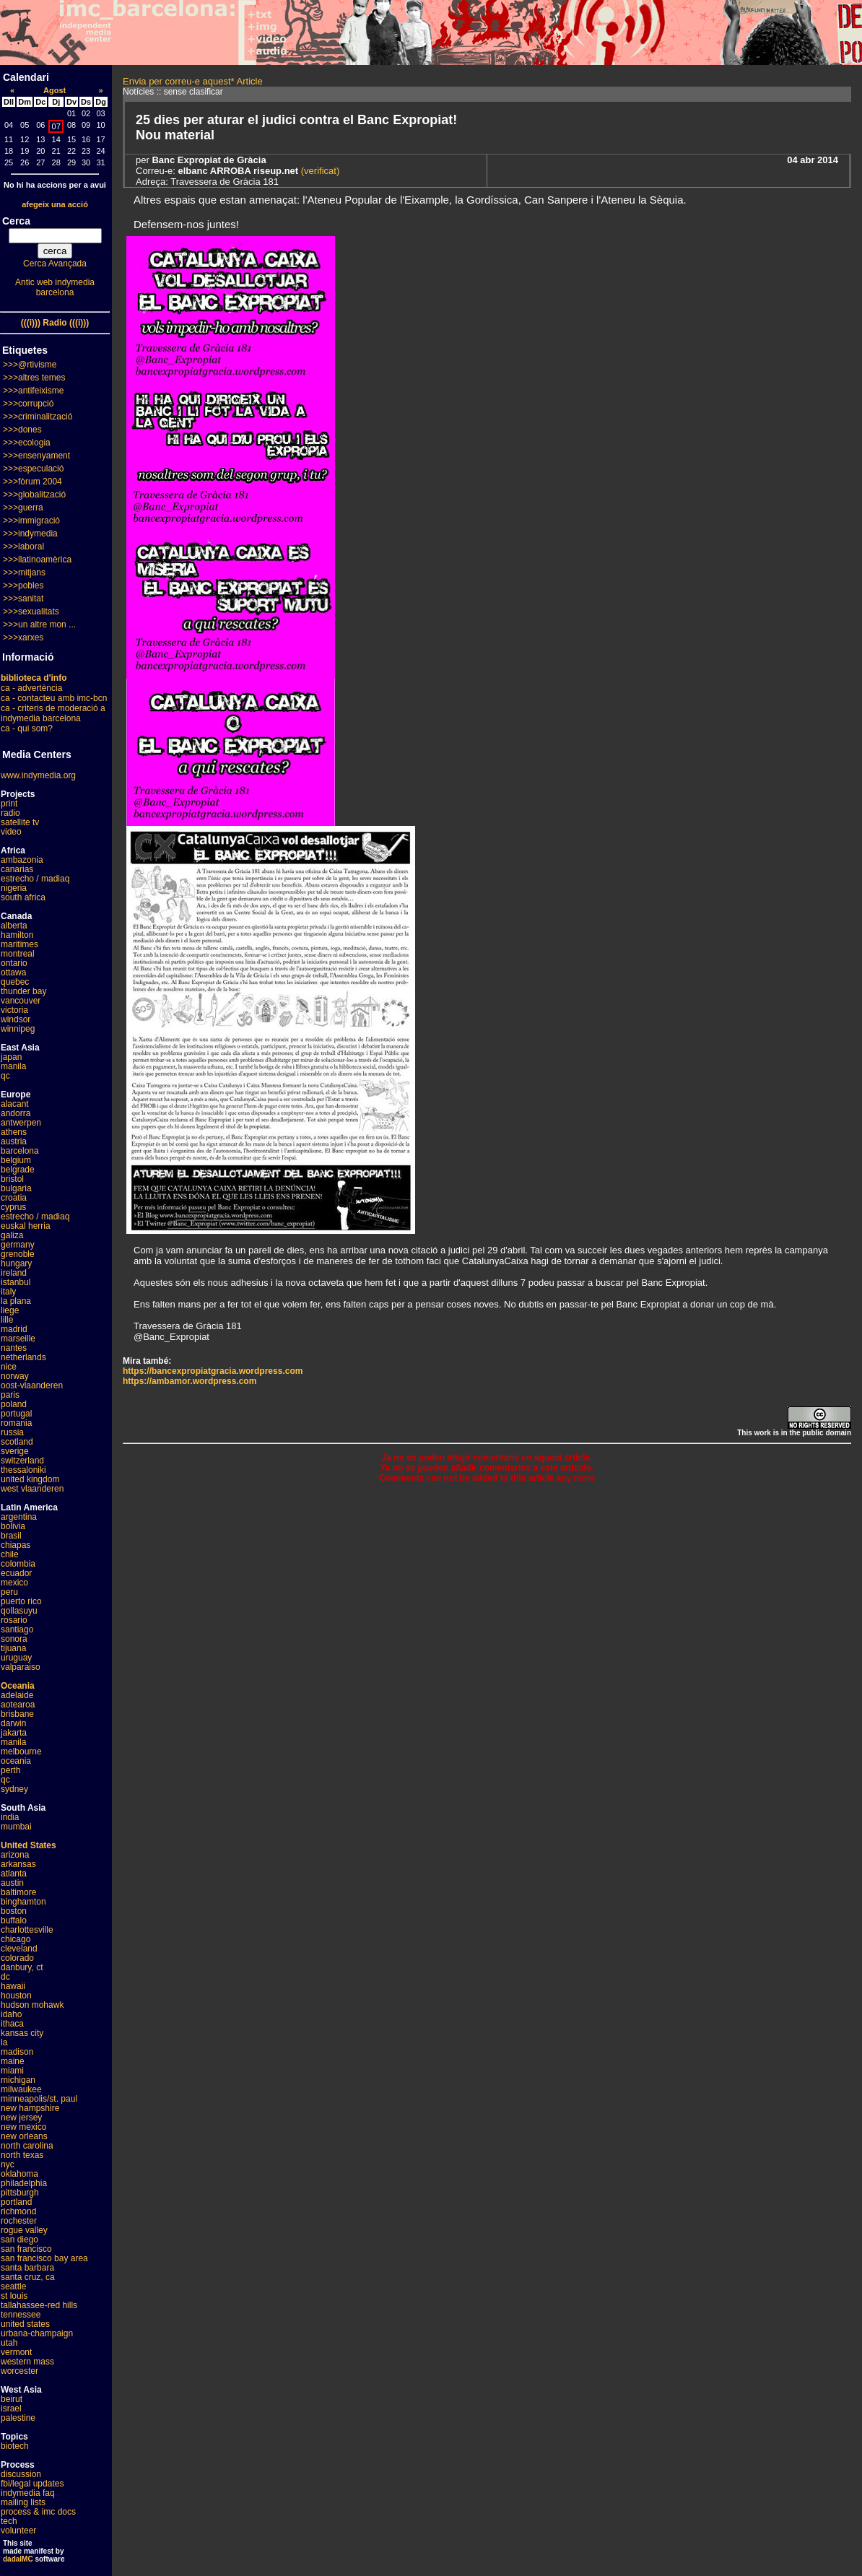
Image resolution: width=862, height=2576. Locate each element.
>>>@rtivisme (30, 365)
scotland (17, 1442)
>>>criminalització (37, 417)
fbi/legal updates (32, 2484)
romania (16, 1423)
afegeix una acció (55, 204)
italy (8, 1292)
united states (25, 2324)
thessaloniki (23, 1470)
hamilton (17, 935)
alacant (15, 1104)
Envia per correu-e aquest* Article (193, 81)
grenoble (18, 1254)
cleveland (19, 1949)
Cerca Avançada (55, 263)
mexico (14, 1583)
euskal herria (26, 1226)
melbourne (21, 1751)
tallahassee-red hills (39, 2305)
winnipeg (18, 1029)
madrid (14, 1329)
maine (13, 2061)
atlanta (14, 1873)
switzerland (22, 1460)
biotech (15, 2446)
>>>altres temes (34, 378)
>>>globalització (34, 494)
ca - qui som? (27, 728)
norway (15, 1376)
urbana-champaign (37, 2333)
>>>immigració (31, 520)
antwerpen (21, 1123)
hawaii (13, 1986)
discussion (21, 2474)
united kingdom (30, 1479)
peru (9, 1592)
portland (16, 2202)
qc (5, 1076)
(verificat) (318, 170)
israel (11, 2408)
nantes (14, 1348)
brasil (11, 1536)
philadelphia (24, 2183)
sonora (14, 1639)
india (10, 1817)
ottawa (13, 972)
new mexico (23, 2127)
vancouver (20, 1001)
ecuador (16, 1573)
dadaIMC (18, 2559)
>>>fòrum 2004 (32, 482)
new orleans (24, 2136)
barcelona (20, 1151)
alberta (14, 926)
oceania (16, 1761)
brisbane (17, 1714)
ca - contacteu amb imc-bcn (54, 698)
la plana (16, 1301)
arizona (15, 1855)
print (9, 804)
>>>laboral (23, 546)
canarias (17, 869)
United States (28, 1845)
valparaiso (20, 1667)
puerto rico (21, 1601)
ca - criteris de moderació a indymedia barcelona (53, 713)
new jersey (21, 2117)
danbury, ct (22, 1967)
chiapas (15, 1545)
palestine (18, 2418)
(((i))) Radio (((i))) (55, 323)
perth (10, 1770)
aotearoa (18, 1705)
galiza (12, 1235)
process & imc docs (38, 2512)
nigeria (14, 888)
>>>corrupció (28, 404)
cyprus (13, 1207)
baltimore (18, 1892)
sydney (14, 1789)
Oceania (18, 1686)
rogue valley (24, 2230)
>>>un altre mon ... (39, 624)
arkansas (18, 1864)
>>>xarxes (23, 637)
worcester (19, 2371)
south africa (23, 897)
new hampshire (30, 2108)
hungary (16, 1263)
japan (11, 1057)
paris (10, 1395)
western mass (27, 2362)
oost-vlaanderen (32, 1385)
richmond (18, 2211)
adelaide (17, 1695)
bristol (12, 1179)
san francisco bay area (44, 2258)
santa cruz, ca (28, 2277)
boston (14, 1911)
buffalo (14, 1920)
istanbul (15, 1282)
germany (18, 1245)
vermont (16, 2352)
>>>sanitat (23, 598)
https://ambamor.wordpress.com (189, 1381)
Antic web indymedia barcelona (55, 287)
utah (9, 2343)
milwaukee (21, 2089)
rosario (14, 1620)
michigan (18, 2080)
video (11, 832)
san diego (19, 2240)
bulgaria (16, 1188)
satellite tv (20, 822)
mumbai (16, 1827)
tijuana (13, 1648)
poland (14, 1404)
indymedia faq (28, 2493)
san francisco (26, 2249)
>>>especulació (33, 469)
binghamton (23, 1902)
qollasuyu (19, 1611)
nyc (7, 2164)
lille (7, 1320)
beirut (11, 2399)
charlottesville (27, 1930)
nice (9, 1367)
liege (10, 1310)
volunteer (18, 2530)
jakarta (14, 1733)
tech (9, 2521)
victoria (14, 1010)
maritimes (19, 944)
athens (14, 1132)
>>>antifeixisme (33, 391)
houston (16, 1995)
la (4, 2042)
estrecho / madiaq (35, 879)
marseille (18, 1338)
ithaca (12, 2024)
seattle (13, 2286)
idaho (11, 2014)
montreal (18, 954)
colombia (18, 1564)
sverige (15, 1451)
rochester (19, 2221)
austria (14, 1141)
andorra (15, 1113)
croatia (14, 1198)
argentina (19, 1517)
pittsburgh (20, 2193)
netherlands (23, 1357)
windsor (15, 1019)
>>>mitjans (24, 572)
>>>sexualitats (31, 611)
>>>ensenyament (36, 456)
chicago (15, 1939)
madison (17, 2052)
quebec (15, 982)
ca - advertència (31, 688)
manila (13, 1066)
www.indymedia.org (38, 775)
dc (5, 1977)
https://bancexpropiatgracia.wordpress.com (212, 1371)
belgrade (18, 1170)
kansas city (22, 2033)
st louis (14, 2296)
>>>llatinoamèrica (37, 559)
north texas (22, 2155)
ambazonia (22, 860)
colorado (17, 1958)
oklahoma (19, 2174)
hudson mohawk (32, 2005)
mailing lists (23, 2502)
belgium (16, 1160)
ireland (14, 1273)
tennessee (20, 2315)
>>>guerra (23, 507)
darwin (13, 1723)
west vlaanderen (32, 1489)
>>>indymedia (30, 533)
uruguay (16, 1658)
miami (12, 2071)
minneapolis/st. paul (39, 2099)
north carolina (27, 2146)
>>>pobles (23, 585)
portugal (16, 1414)
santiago (17, 1629)
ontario (14, 963)
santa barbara (27, 2268)
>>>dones (22, 430)
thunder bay (23, 991)
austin (12, 1883)
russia (12, 1432)
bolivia (13, 1526)
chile (10, 1554)
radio (10, 813)
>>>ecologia (27, 443)
